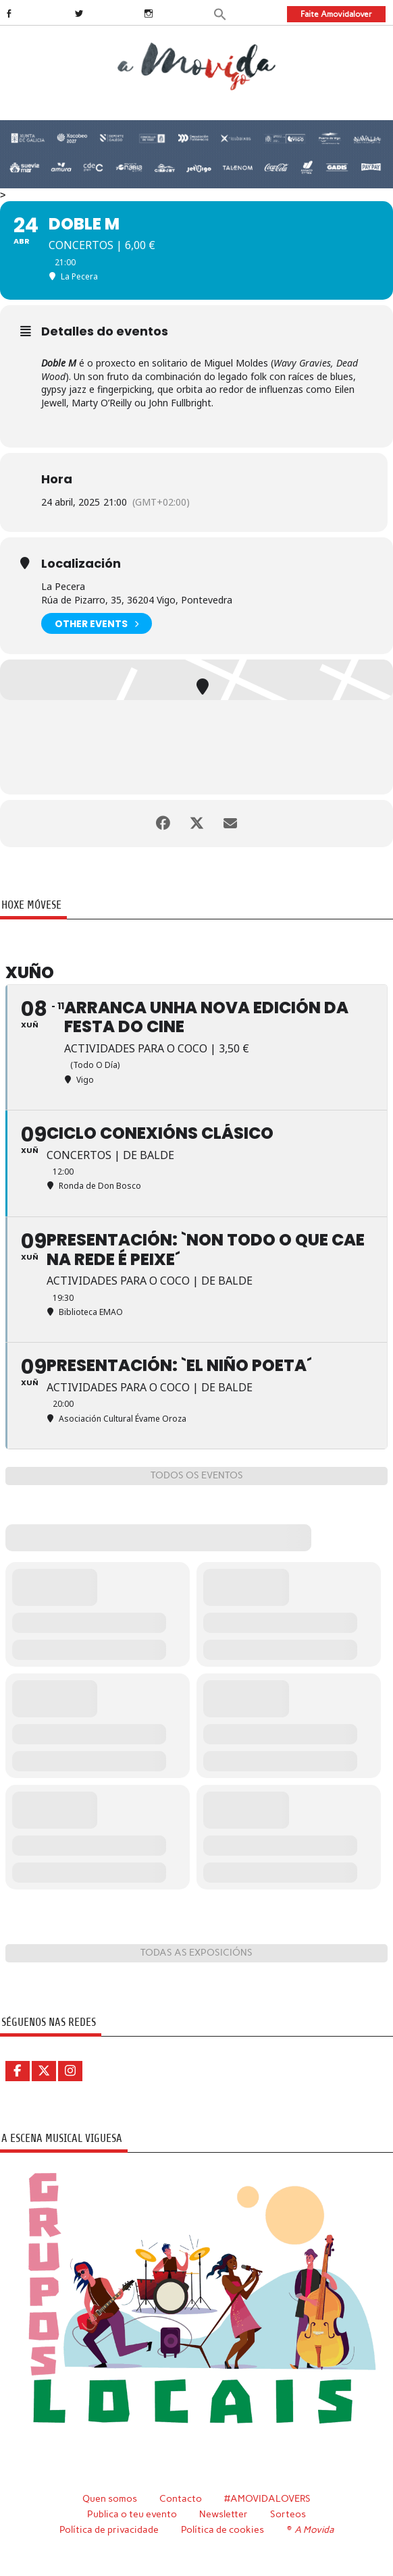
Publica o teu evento (132, 2513)
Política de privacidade (109, 2529)
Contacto (180, 2498)
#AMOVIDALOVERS (267, 2498)
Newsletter (223, 2513)
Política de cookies (222, 2529)
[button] (220, 13)
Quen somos (109, 2498)
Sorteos (288, 2513)
